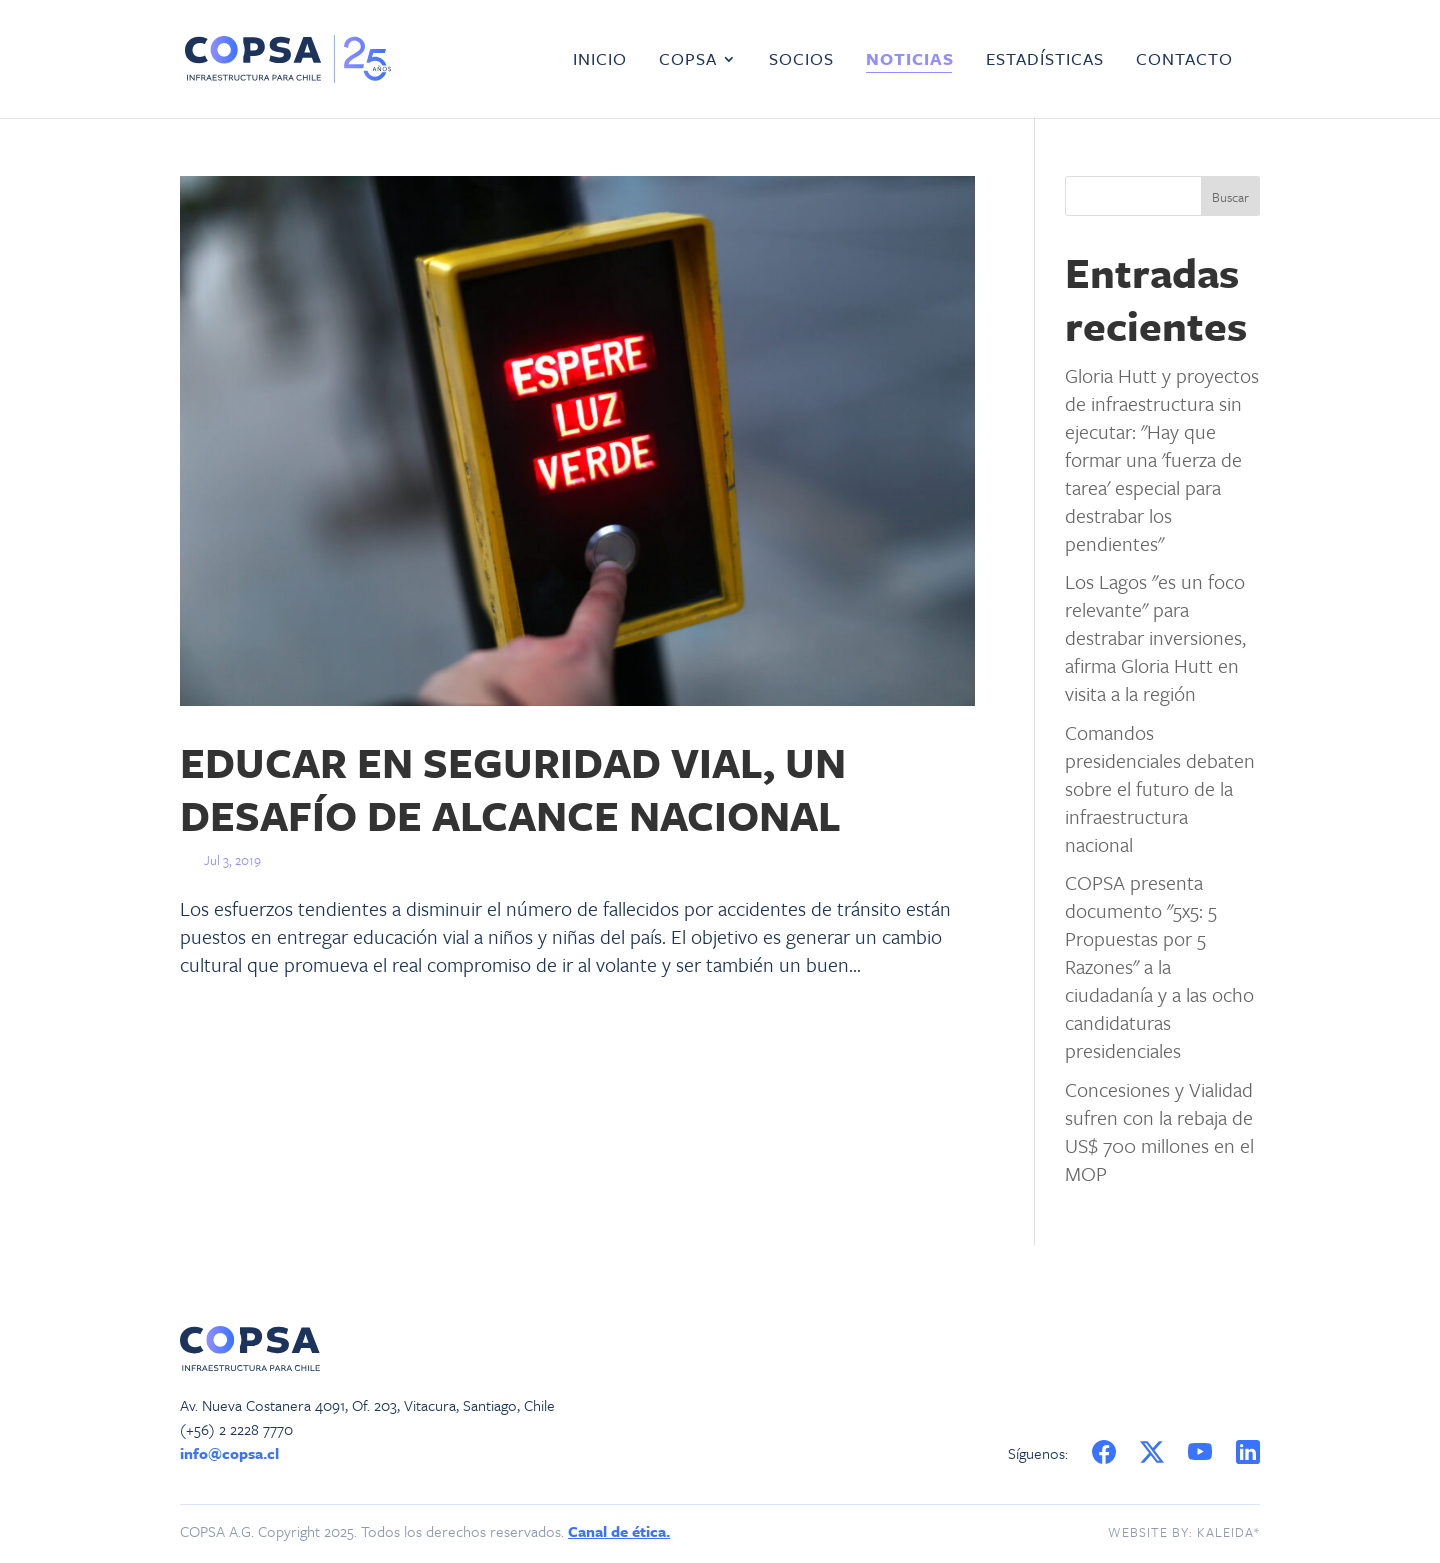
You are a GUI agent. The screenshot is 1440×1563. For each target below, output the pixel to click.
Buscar (1230, 197)
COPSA (688, 60)
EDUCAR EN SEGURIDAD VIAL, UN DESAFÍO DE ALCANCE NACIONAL (513, 788)
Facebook (1104, 1452)
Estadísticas (1045, 60)
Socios (801, 60)
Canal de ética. (619, 1531)
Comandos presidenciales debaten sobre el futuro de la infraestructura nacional (1160, 788)
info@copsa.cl (229, 1453)
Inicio (600, 60)
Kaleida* (1228, 1532)
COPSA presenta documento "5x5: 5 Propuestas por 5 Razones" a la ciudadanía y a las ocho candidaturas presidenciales (1159, 966)
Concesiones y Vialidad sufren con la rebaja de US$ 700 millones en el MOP (1159, 1131)
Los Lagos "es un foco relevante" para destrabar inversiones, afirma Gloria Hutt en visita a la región (1155, 637)
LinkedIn (1249, 1452)
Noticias (910, 60)
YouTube (1203, 1452)
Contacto (1184, 60)
